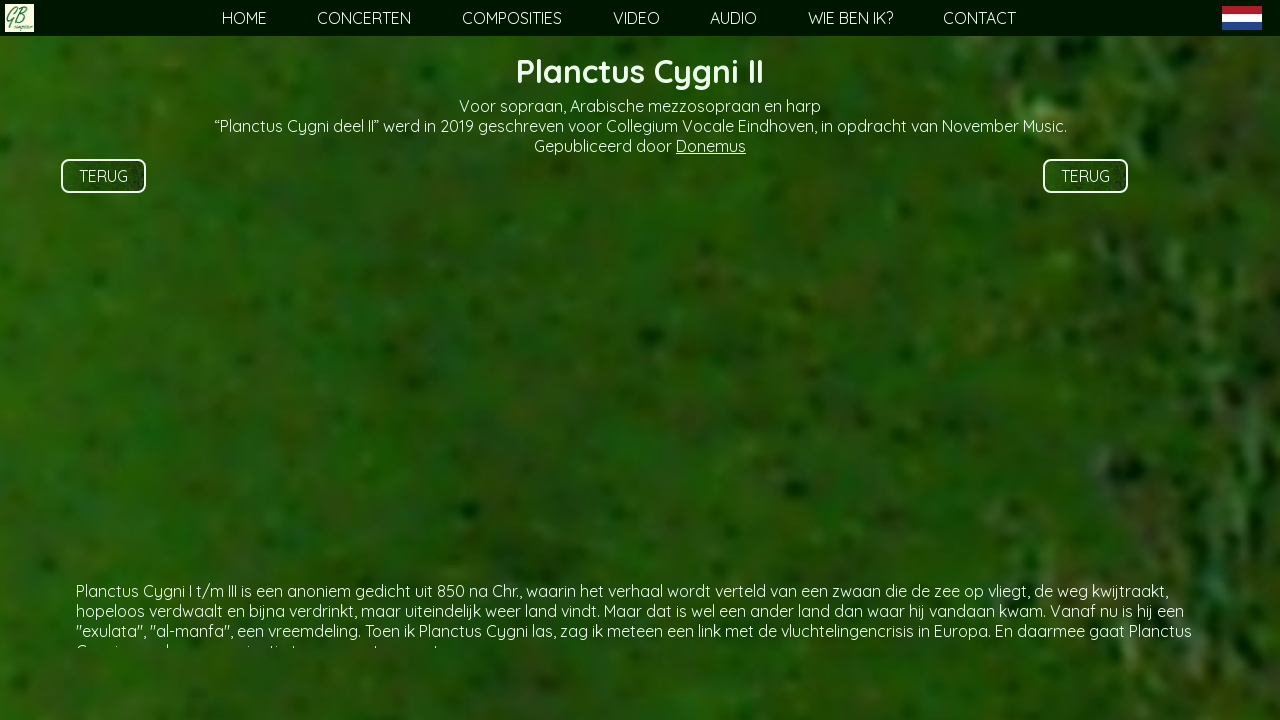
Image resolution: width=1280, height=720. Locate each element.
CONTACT (979, 18)
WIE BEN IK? (850, 18)
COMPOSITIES (512, 18)
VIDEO (636, 18)
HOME (244, 18)
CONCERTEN (364, 18)
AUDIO (733, 18)
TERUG (103, 176)
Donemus (711, 146)
